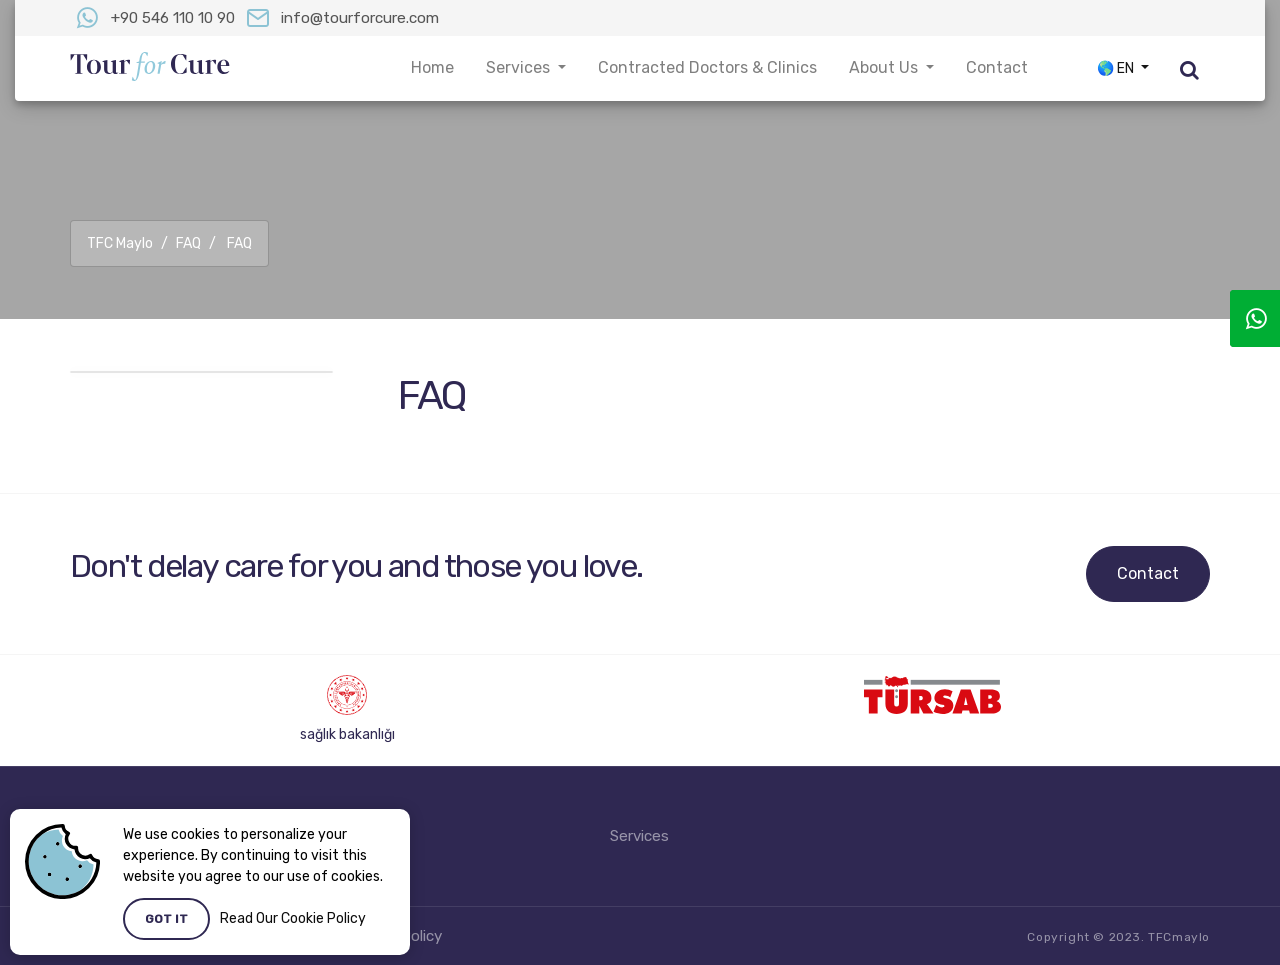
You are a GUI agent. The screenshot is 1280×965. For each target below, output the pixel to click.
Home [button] (432, 67)
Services (639, 836)
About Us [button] (885, 67)
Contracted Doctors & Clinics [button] (707, 67)
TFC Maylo (120, 243)
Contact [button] (997, 67)
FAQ (188, 243)
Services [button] (520, 67)
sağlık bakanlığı (347, 734)
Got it (166, 919)
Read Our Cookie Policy (293, 918)
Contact (1148, 573)
